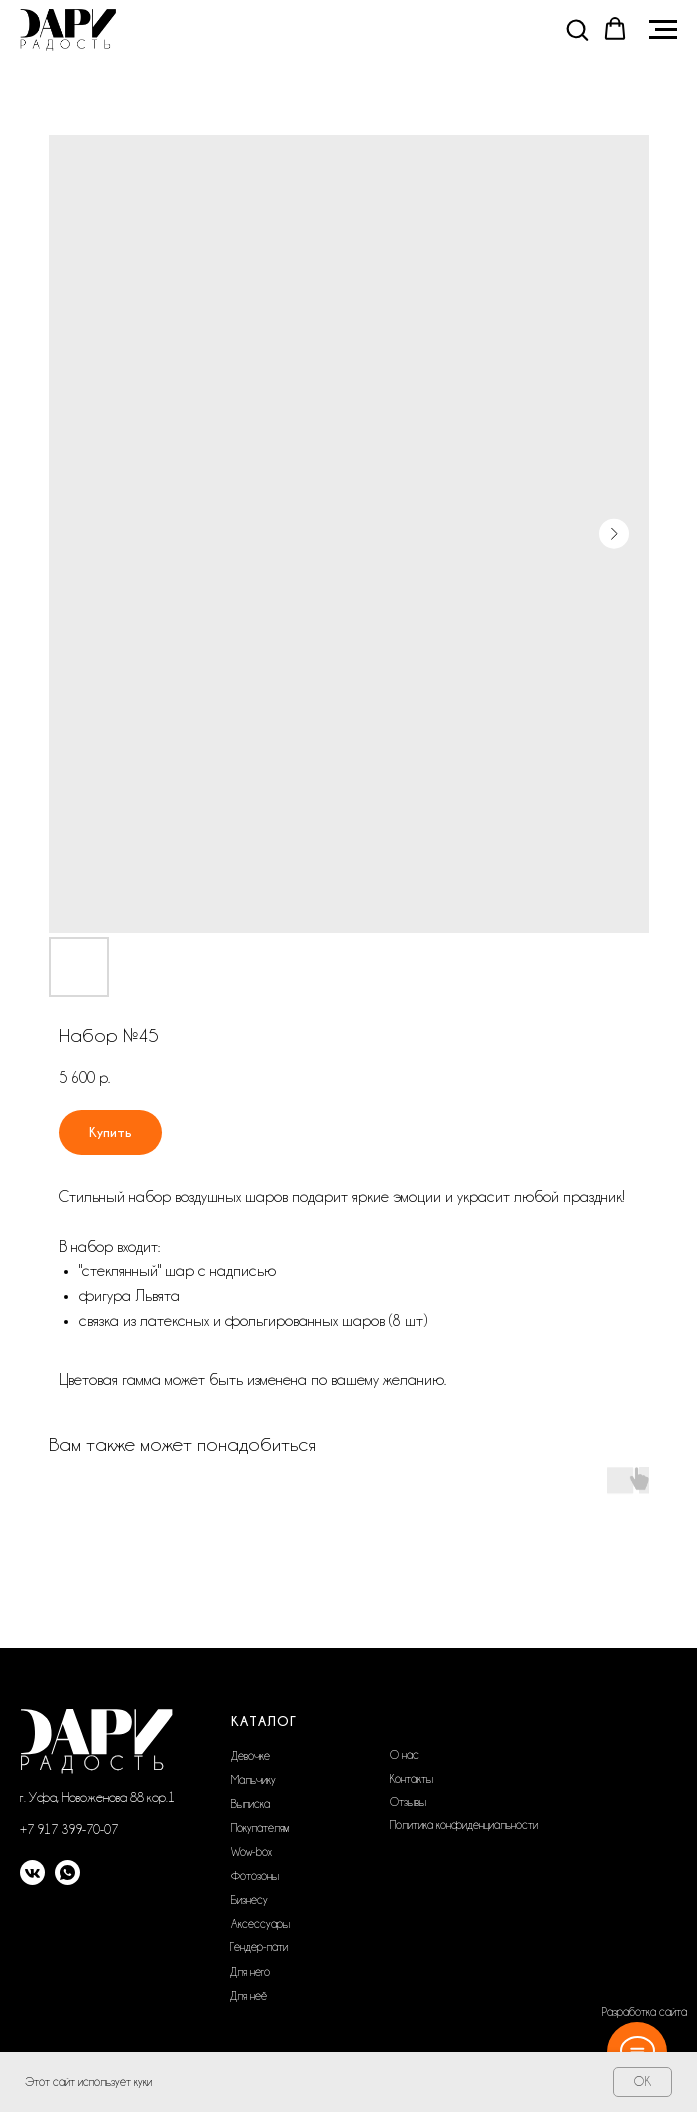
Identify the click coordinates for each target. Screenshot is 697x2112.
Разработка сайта (644, 2012)
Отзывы (408, 1802)
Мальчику (253, 1780)
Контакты (411, 1779)
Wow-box (251, 1852)
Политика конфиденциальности (464, 1825)
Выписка (250, 1804)
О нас (404, 1755)
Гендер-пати (259, 1947)
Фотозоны (255, 1876)
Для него (250, 1972)
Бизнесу (249, 1900)
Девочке (250, 1756)
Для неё (248, 1996)
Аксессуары (260, 1924)
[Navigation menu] (663, 30)
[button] (577, 29)
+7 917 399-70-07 (69, 1829)
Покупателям (260, 1828)
